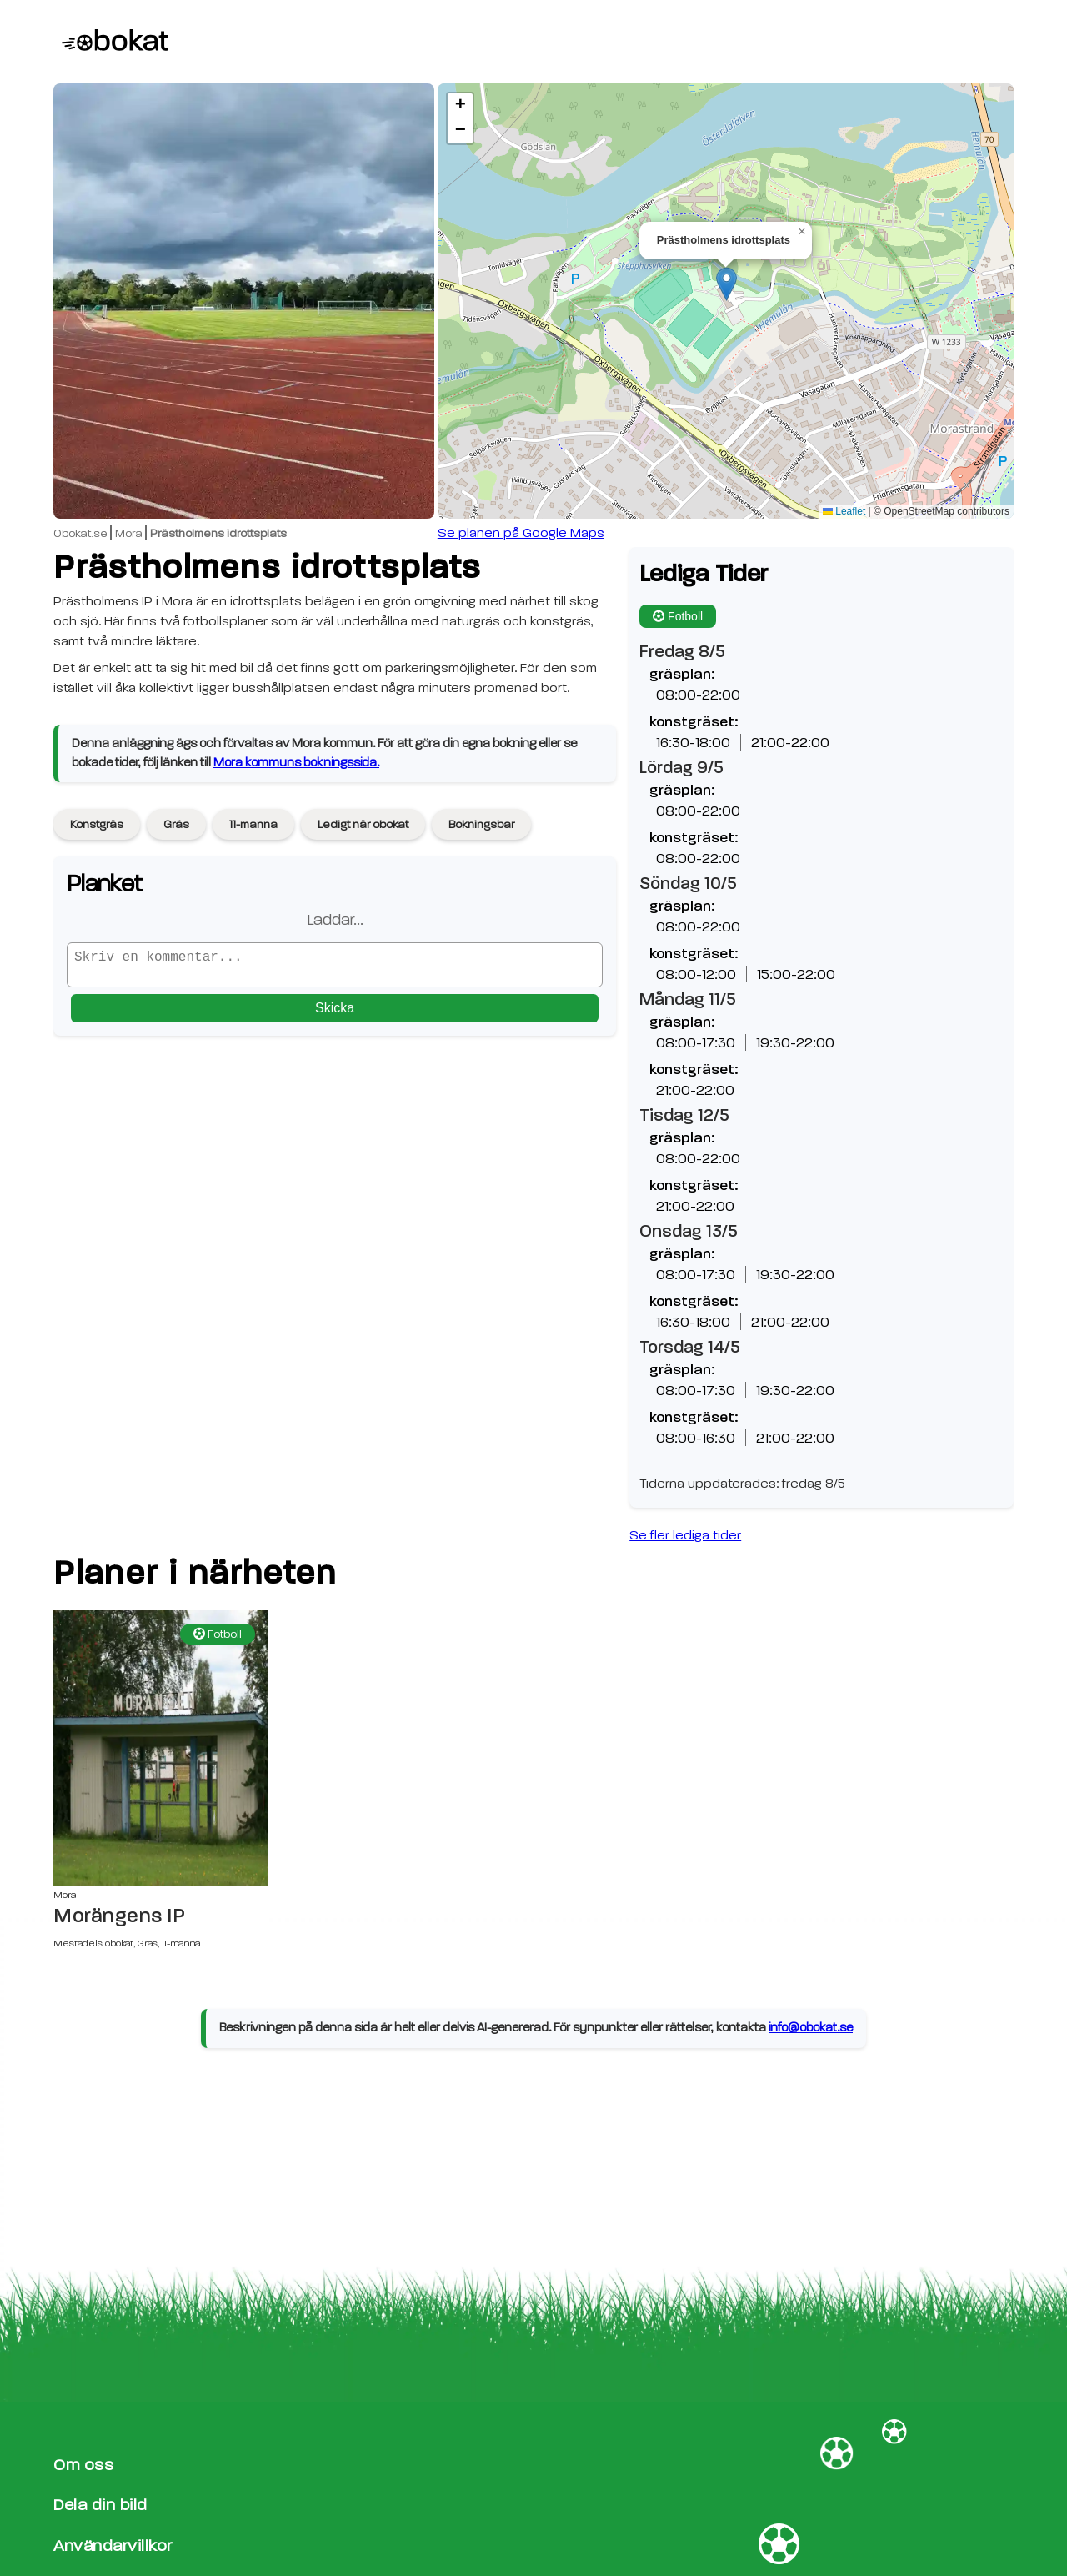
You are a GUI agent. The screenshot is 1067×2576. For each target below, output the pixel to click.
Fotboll (678, 616)
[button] (726, 284)
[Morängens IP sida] (160, 1748)
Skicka (334, 1014)
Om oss (83, 2464)
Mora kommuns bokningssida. (296, 763)
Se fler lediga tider (685, 1535)
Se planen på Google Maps (521, 532)
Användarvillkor (113, 2545)
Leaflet (844, 511)
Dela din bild (100, 2504)
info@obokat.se (811, 2028)
